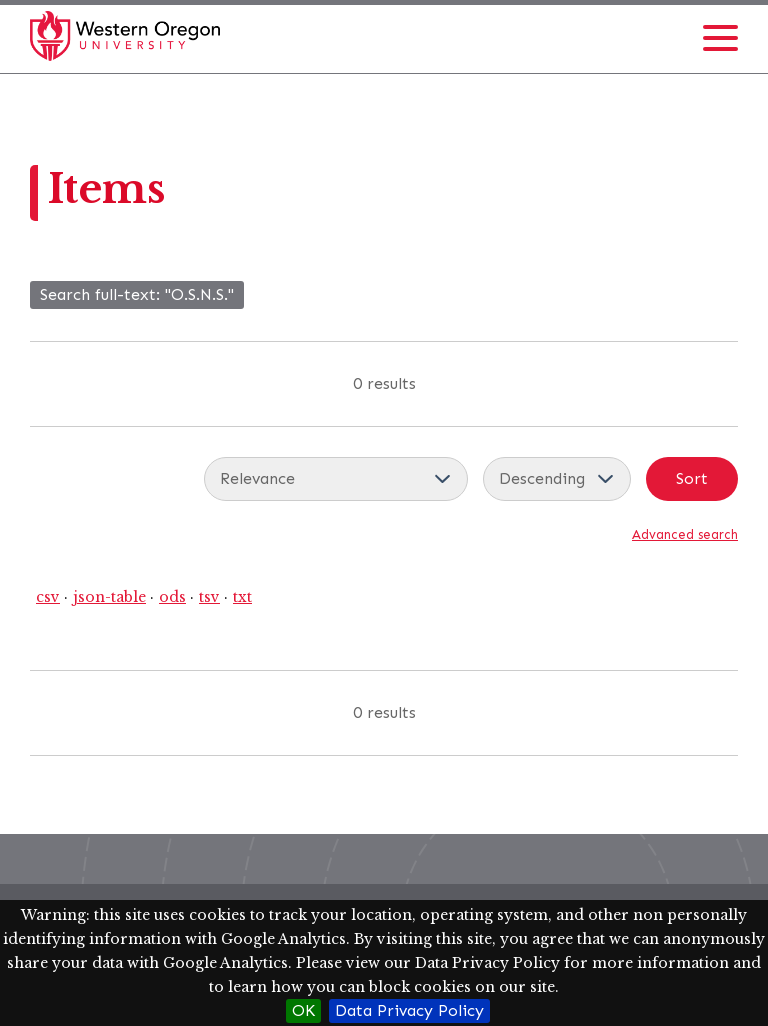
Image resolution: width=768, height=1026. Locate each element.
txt (242, 597)
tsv (209, 597)
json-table (109, 597)
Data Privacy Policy (409, 1010)
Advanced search (685, 534)
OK (303, 1010)
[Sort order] (557, 479)
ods (172, 597)
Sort (692, 478)
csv (48, 597)
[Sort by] (336, 479)
